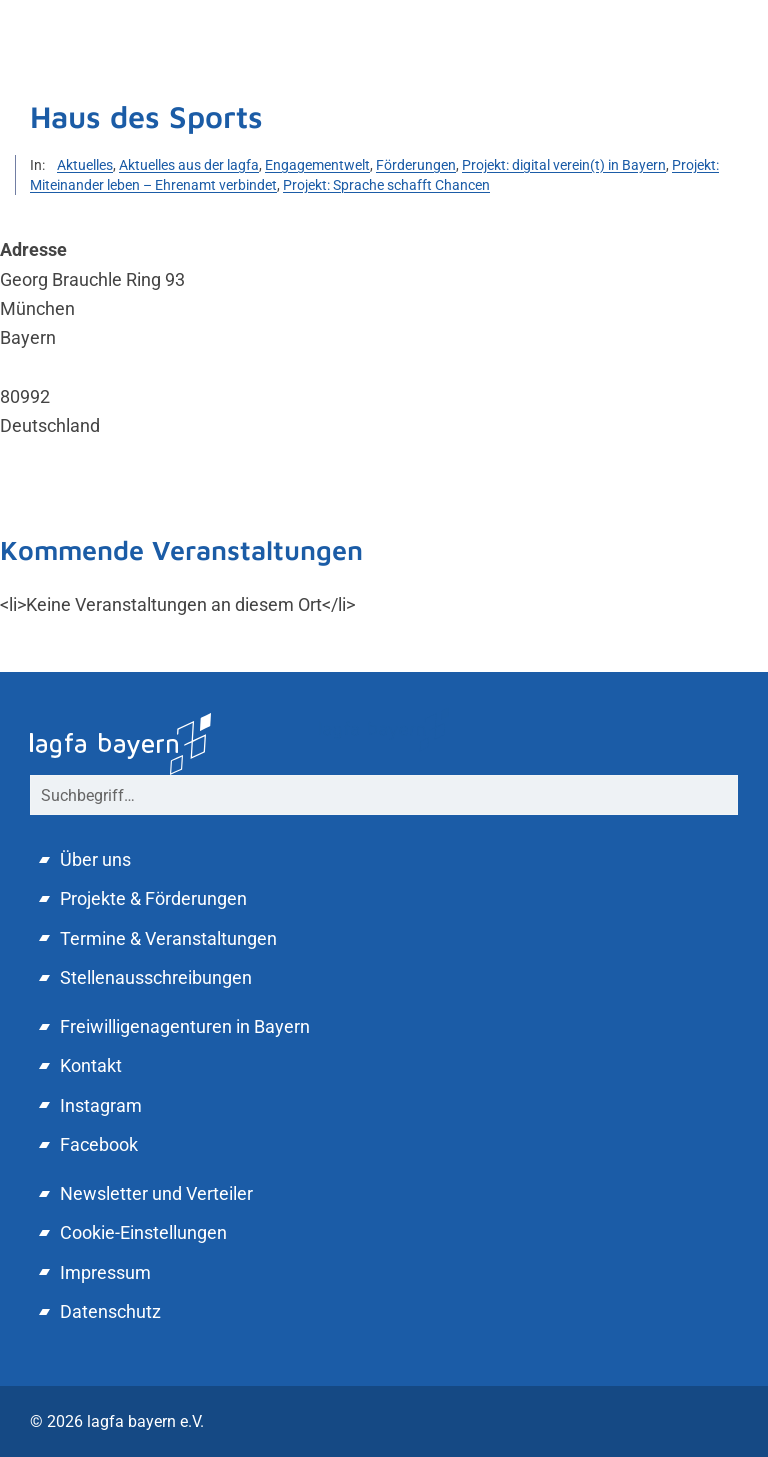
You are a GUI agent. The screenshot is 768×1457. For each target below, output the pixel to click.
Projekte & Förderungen (153, 898)
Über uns (95, 859)
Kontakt (91, 1065)
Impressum (105, 1272)
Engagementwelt (317, 165)
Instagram (101, 1105)
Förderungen (416, 165)
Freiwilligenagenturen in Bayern (185, 1026)
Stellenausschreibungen (156, 977)
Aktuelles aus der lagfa (189, 165)
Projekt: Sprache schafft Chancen (386, 185)
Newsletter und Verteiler (156, 1193)
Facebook (99, 1144)
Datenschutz (110, 1311)
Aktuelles (85, 165)
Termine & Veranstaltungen (168, 938)
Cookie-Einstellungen (143, 1232)
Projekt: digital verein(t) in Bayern (564, 165)
